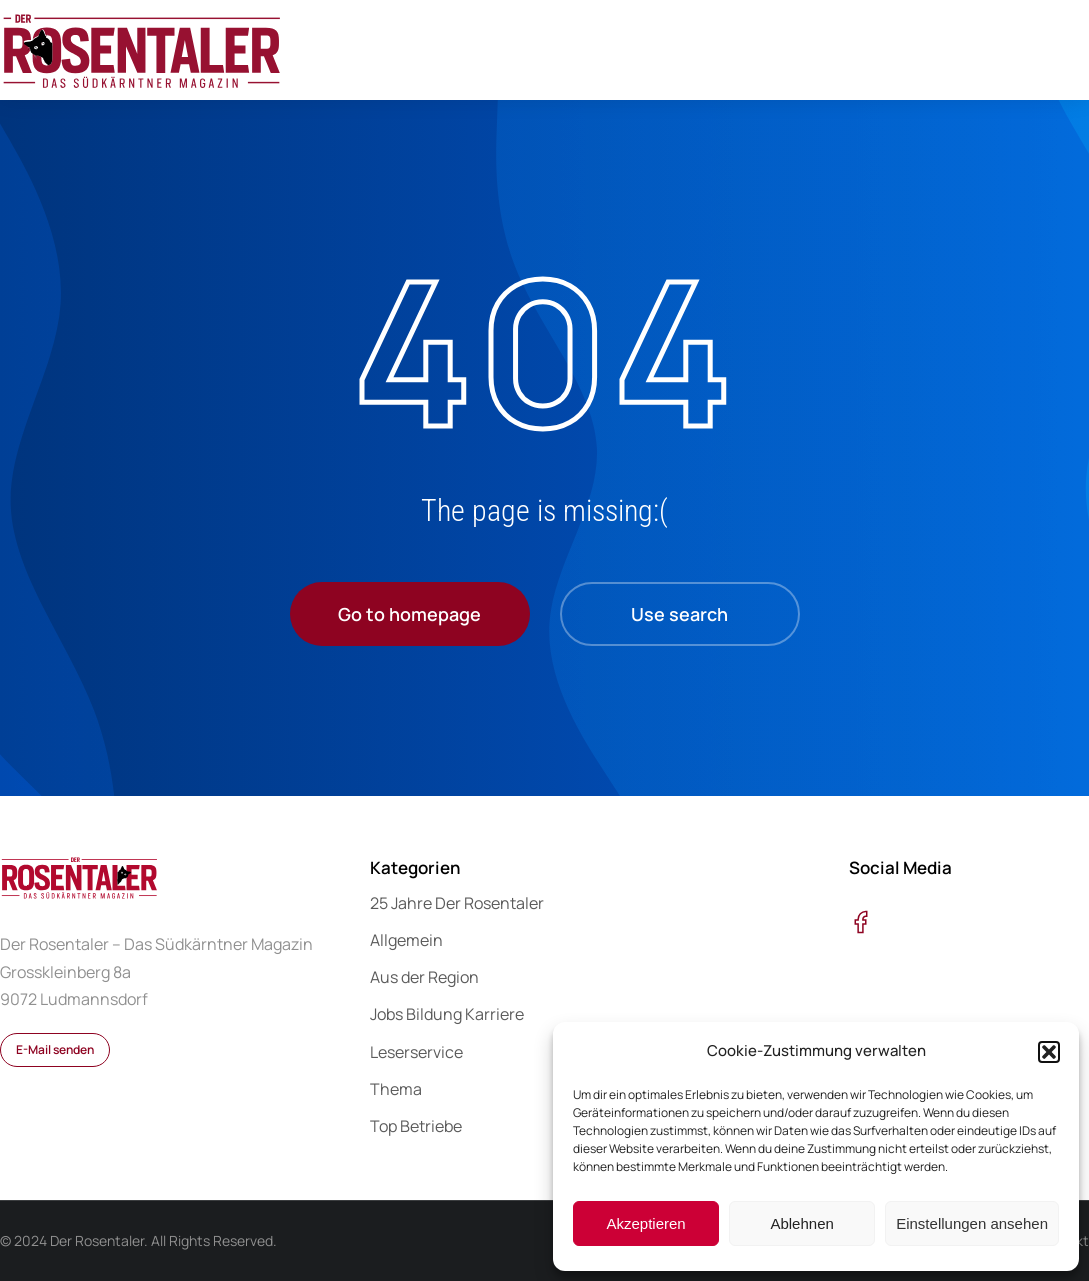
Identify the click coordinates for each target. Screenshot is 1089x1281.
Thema (396, 1089)
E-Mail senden (55, 1049)
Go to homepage (409, 614)
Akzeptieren (645, 1223)
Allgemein (406, 940)
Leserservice (416, 1052)
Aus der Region (424, 977)
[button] (1049, 1052)
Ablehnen (801, 1223)
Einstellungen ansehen (972, 1223)
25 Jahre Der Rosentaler (457, 903)
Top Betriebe (416, 1126)
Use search (679, 614)
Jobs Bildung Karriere (447, 1014)
